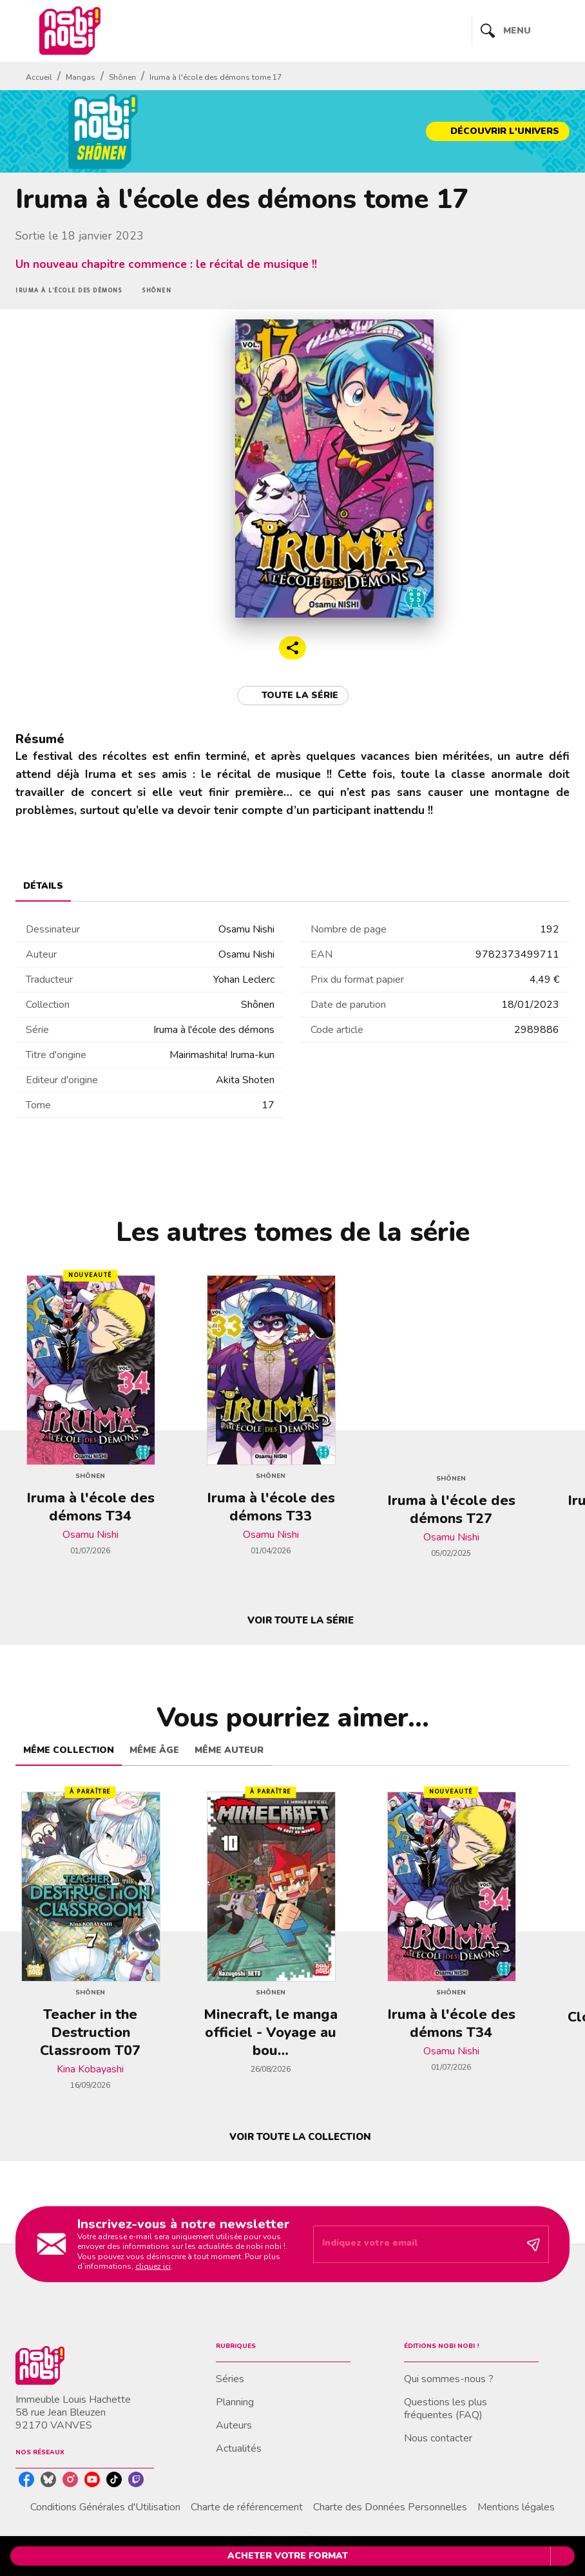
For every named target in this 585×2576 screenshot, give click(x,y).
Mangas (80, 77)
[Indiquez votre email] (415, 2244)
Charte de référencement (247, 2507)
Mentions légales (516, 2507)
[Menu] (521, 30)
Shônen (122, 77)
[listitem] (26, 2479)
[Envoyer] (533, 2244)
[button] (498, 131)
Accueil (39, 77)
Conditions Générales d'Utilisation (105, 2507)
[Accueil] (69, 30)
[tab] (43, 886)
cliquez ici (153, 2266)
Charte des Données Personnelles (390, 2507)
